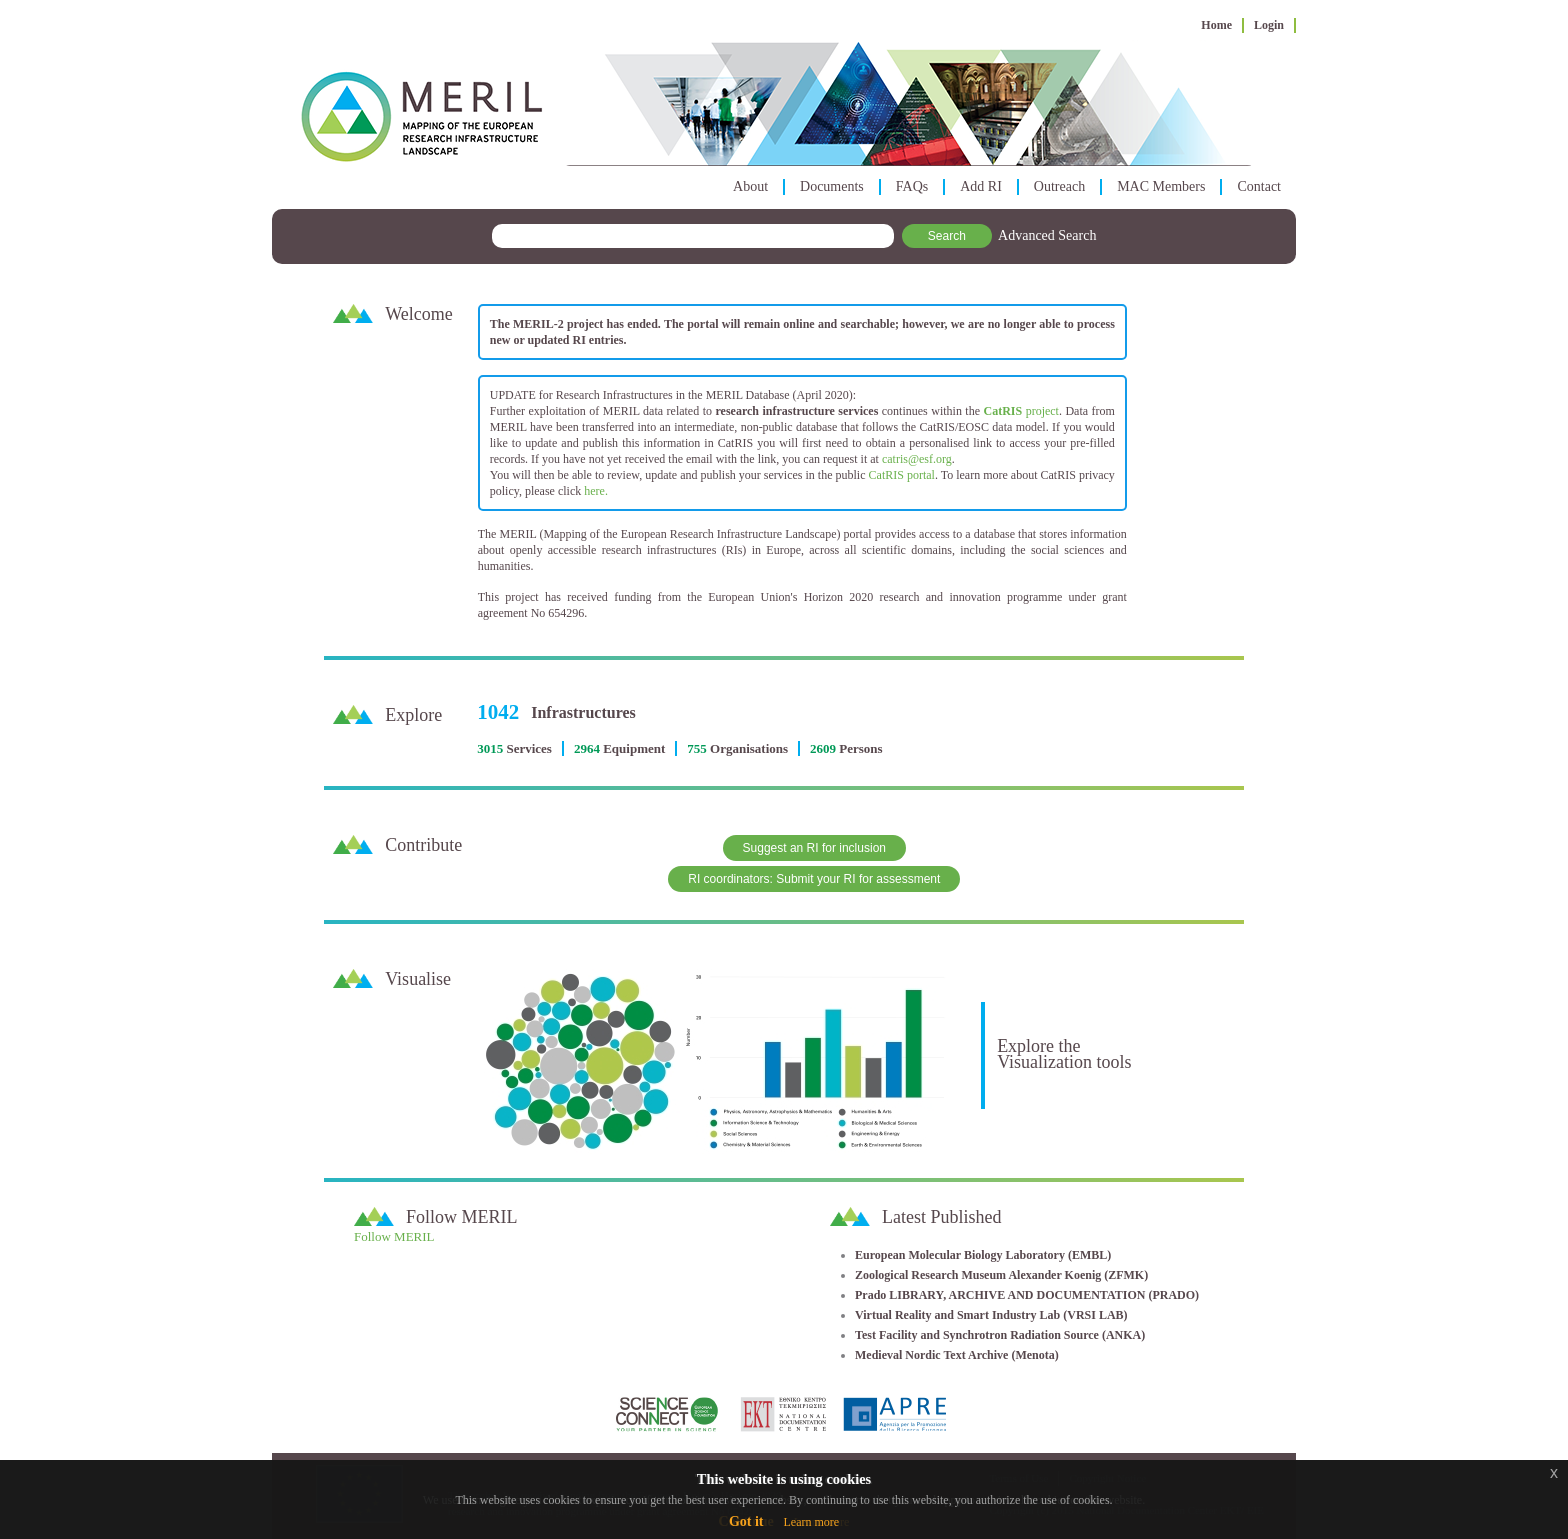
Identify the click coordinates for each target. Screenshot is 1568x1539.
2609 (823, 748)
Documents (832, 186)
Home (1216, 25)
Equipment (634, 748)
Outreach (1059, 186)
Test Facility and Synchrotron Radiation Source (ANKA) (1000, 1335)
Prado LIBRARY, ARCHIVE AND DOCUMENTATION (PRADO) (1027, 1295)
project (1021, 411)
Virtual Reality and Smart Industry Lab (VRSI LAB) (991, 1315)
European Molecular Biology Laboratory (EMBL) (983, 1255)
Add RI (981, 186)
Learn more (811, 1522)
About (750, 186)
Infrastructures (583, 712)
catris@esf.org (917, 459)
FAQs (912, 186)
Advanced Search (1047, 235)
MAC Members (1161, 186)
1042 (498, 712)
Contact (1259, 186)
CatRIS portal (902, 475)
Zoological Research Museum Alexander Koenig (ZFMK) (1001, 1275)
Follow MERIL (394, 1236)
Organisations (749, 748)
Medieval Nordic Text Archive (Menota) (957, 1355)
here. (596, 491)
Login (1269, 25)
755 (697, 748)
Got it (746, 1521)
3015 (490, 748)
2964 (587, 748)
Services (528, 748)
